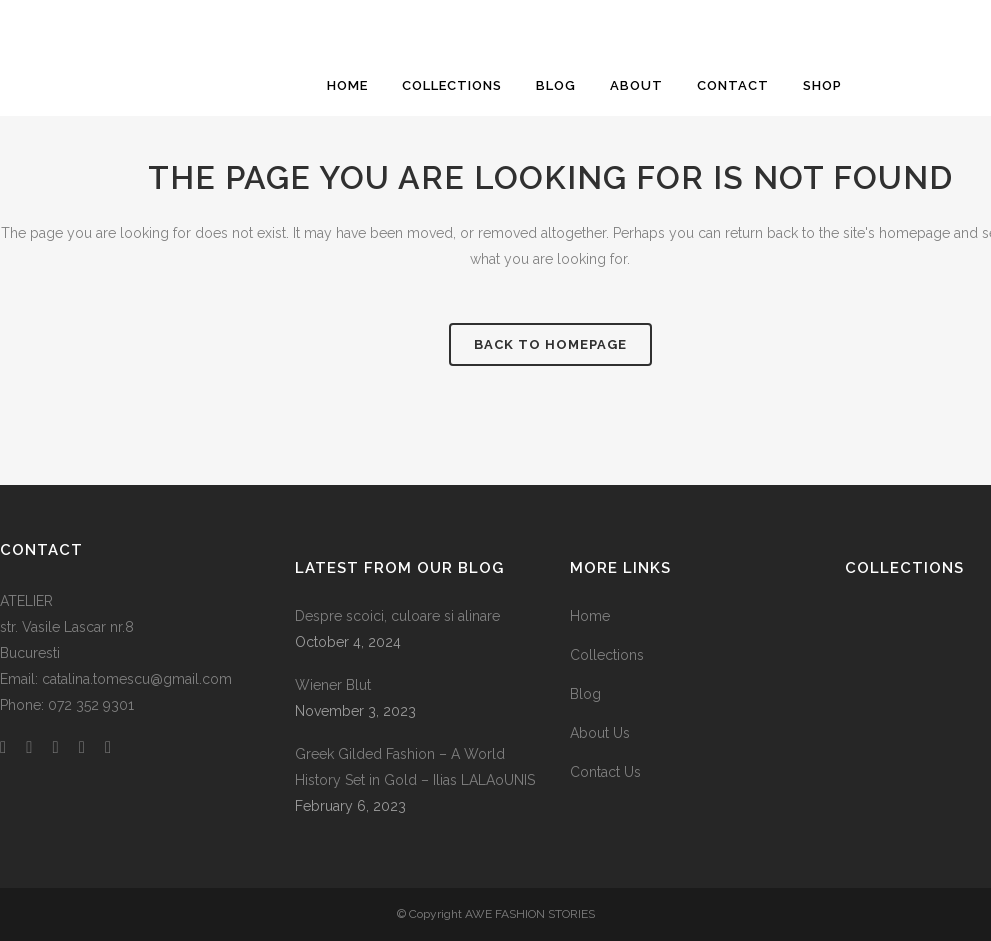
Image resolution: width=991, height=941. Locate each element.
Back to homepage (550, 344)
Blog (585, 694)
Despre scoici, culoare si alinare (397, 616)
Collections (607, 655)
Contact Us (605, 772)
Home (590, 616)
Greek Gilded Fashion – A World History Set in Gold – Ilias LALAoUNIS (415, 767)
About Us (600, 733)
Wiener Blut (333, 685)
